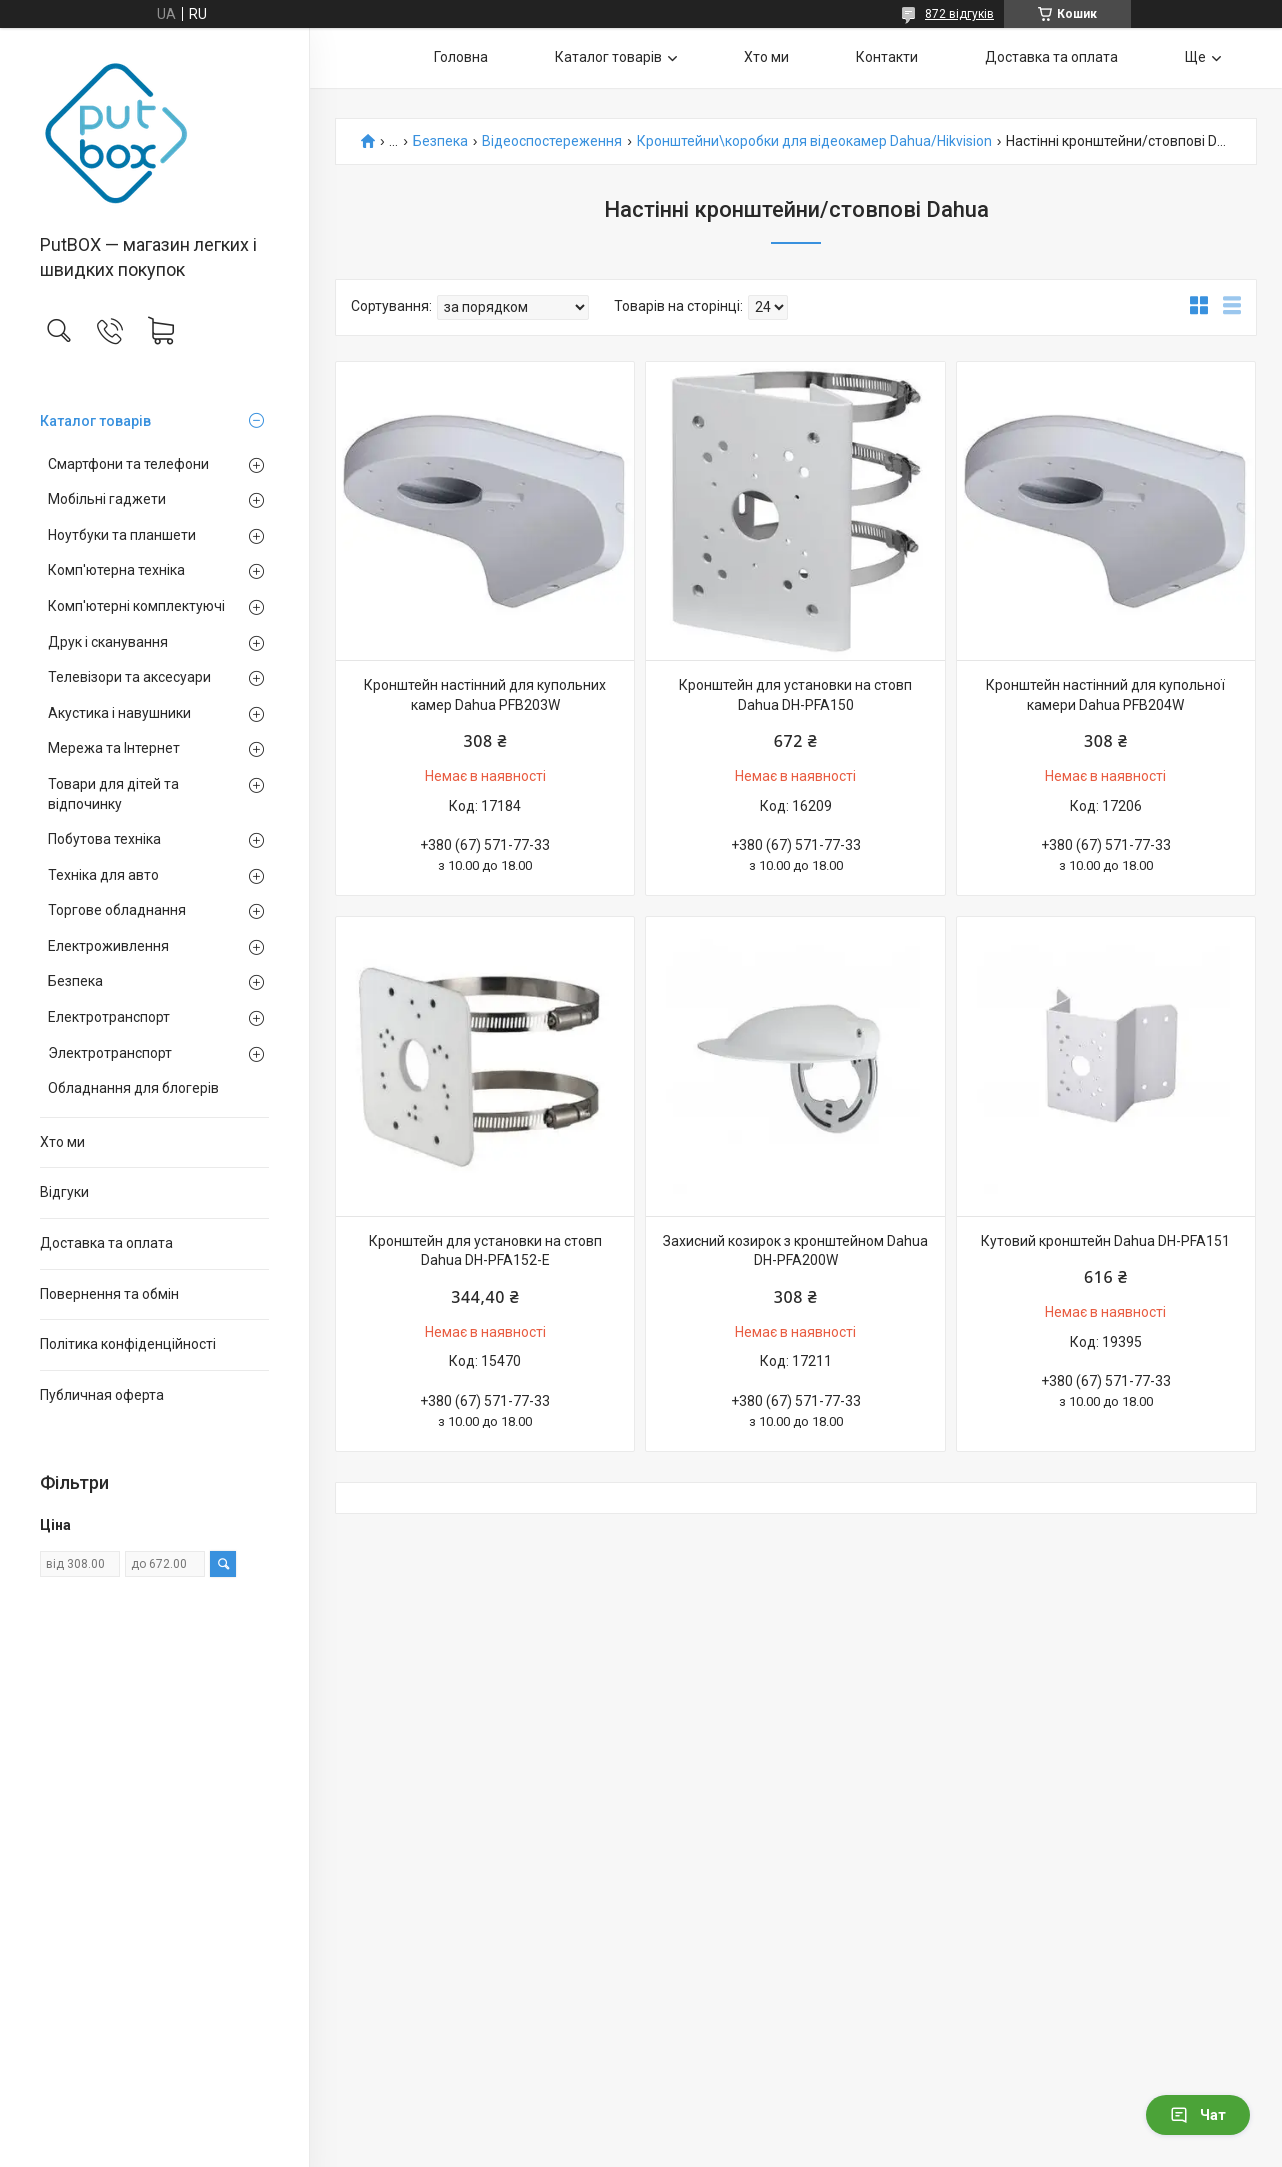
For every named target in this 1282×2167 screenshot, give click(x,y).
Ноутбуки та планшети (122, 535)
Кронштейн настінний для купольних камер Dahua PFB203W (485, 695)
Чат (1198, 2115)
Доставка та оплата (106, 1243)
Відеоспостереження (552, 141)
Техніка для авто (103, 875)
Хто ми (62, 1142)
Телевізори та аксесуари (129, 677)
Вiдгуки (64, 1192)
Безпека (75, 981)
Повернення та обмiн (109, 1294)
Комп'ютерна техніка (116, 570)
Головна (461, 57)
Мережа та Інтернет (114, 748)
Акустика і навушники (119, 713)
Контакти (887, 57)
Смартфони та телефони (128, 464)
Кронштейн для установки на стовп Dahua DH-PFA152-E (485, 1251)
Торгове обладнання (117, 910)
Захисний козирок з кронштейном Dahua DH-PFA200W (795, 1251)
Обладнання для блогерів (133, 1088)
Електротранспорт (109, 1017)
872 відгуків (959, 14)
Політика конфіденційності (128, 1344)
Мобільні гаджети (107, 499)
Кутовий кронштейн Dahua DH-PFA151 (1105, 1241)
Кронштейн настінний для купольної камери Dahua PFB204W (1105, 695)
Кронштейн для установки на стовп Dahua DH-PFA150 (795, 695)
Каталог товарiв (95, 421)
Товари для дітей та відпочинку (113, 794)
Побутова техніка (104, 839)
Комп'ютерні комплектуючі (136, 606)
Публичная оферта (102, 1395)
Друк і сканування (108, 642)
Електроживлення (108, 946)
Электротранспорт (110, 1053)
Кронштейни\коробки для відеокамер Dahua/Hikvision (814, 141)
